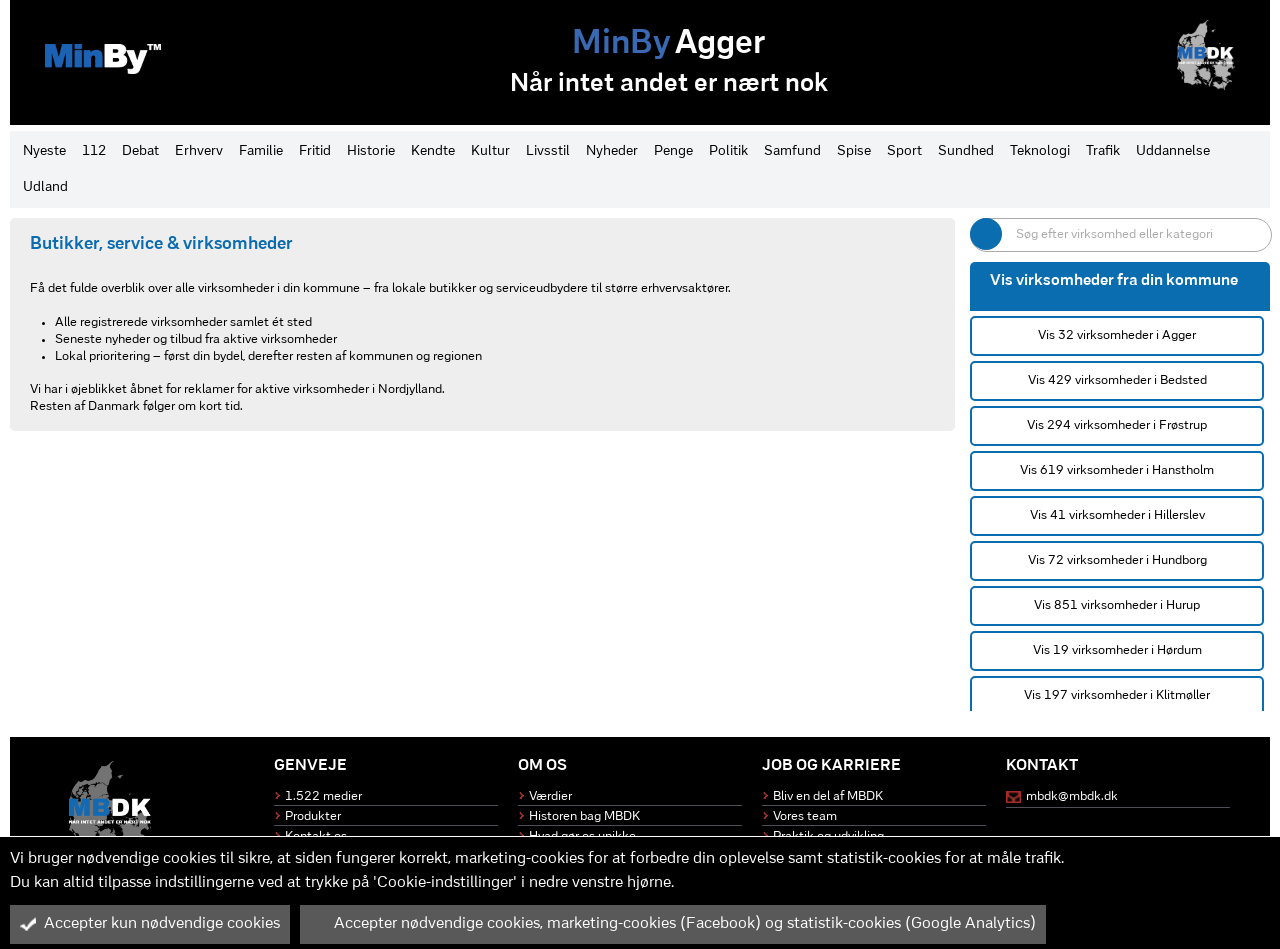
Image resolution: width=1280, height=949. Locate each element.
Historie (371, 151)
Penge (673, 151)
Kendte (433, 151)
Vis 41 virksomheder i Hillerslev (1117, 515)
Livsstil (548, 151)
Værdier (550, 796)
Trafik (1103, 151)
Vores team (805, 816)
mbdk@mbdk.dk (1072, 796)
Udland (45, 187)
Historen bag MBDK (584, 816)
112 (94, 151)
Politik (728, 151)
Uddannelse (1173, 151)
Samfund (792, 151)
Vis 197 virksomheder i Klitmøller (1117, 695)
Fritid (315, 151)
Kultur (490, 151)
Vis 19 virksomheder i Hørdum (1117, 650)
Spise (854, 151)
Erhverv (199, 151)
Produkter (313, 816)
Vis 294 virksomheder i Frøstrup (1117, 425)
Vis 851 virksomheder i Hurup (1117, 605)
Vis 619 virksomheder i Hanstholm (1117, 470)
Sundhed (966, 151)
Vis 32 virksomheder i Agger (1117, 335)
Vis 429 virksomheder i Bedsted (1117, 380)
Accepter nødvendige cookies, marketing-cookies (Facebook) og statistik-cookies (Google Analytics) (673, 924)
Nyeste (44, 151)
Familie (261, 151)
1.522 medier (323, 796)
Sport (904, 151)
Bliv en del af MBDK (828, 796)
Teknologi (1040, 151)
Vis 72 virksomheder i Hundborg (1117, 560)
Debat (140, 151)
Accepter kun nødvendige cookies (150, 924)
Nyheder (612, 151)
